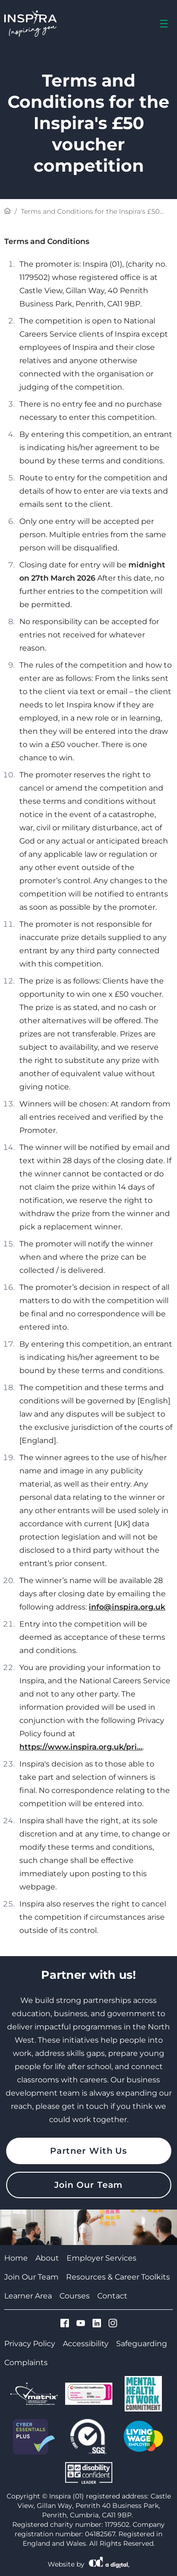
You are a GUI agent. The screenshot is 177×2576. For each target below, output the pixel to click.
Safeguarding (141, 2343)
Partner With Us (88, 2151)
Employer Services (101, 2258)
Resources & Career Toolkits (118, 2276)
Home (16, 2258)
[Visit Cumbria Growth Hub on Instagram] (113, 2324)
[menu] (164, 24)
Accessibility (86, 2343)
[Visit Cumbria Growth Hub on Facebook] (64, 2324)
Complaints (26, 2362)
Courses (74, 2295)
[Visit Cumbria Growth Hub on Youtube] (80, 2324)
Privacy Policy (29, 2343)
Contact (112, 2295)
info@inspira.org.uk (127, 1606)
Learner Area (28, 2295)
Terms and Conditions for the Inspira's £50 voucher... (90, 211)
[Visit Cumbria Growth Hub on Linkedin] (97, 2324)
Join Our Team (88, 2185)
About (47, 2258)
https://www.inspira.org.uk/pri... (81, 1746)
